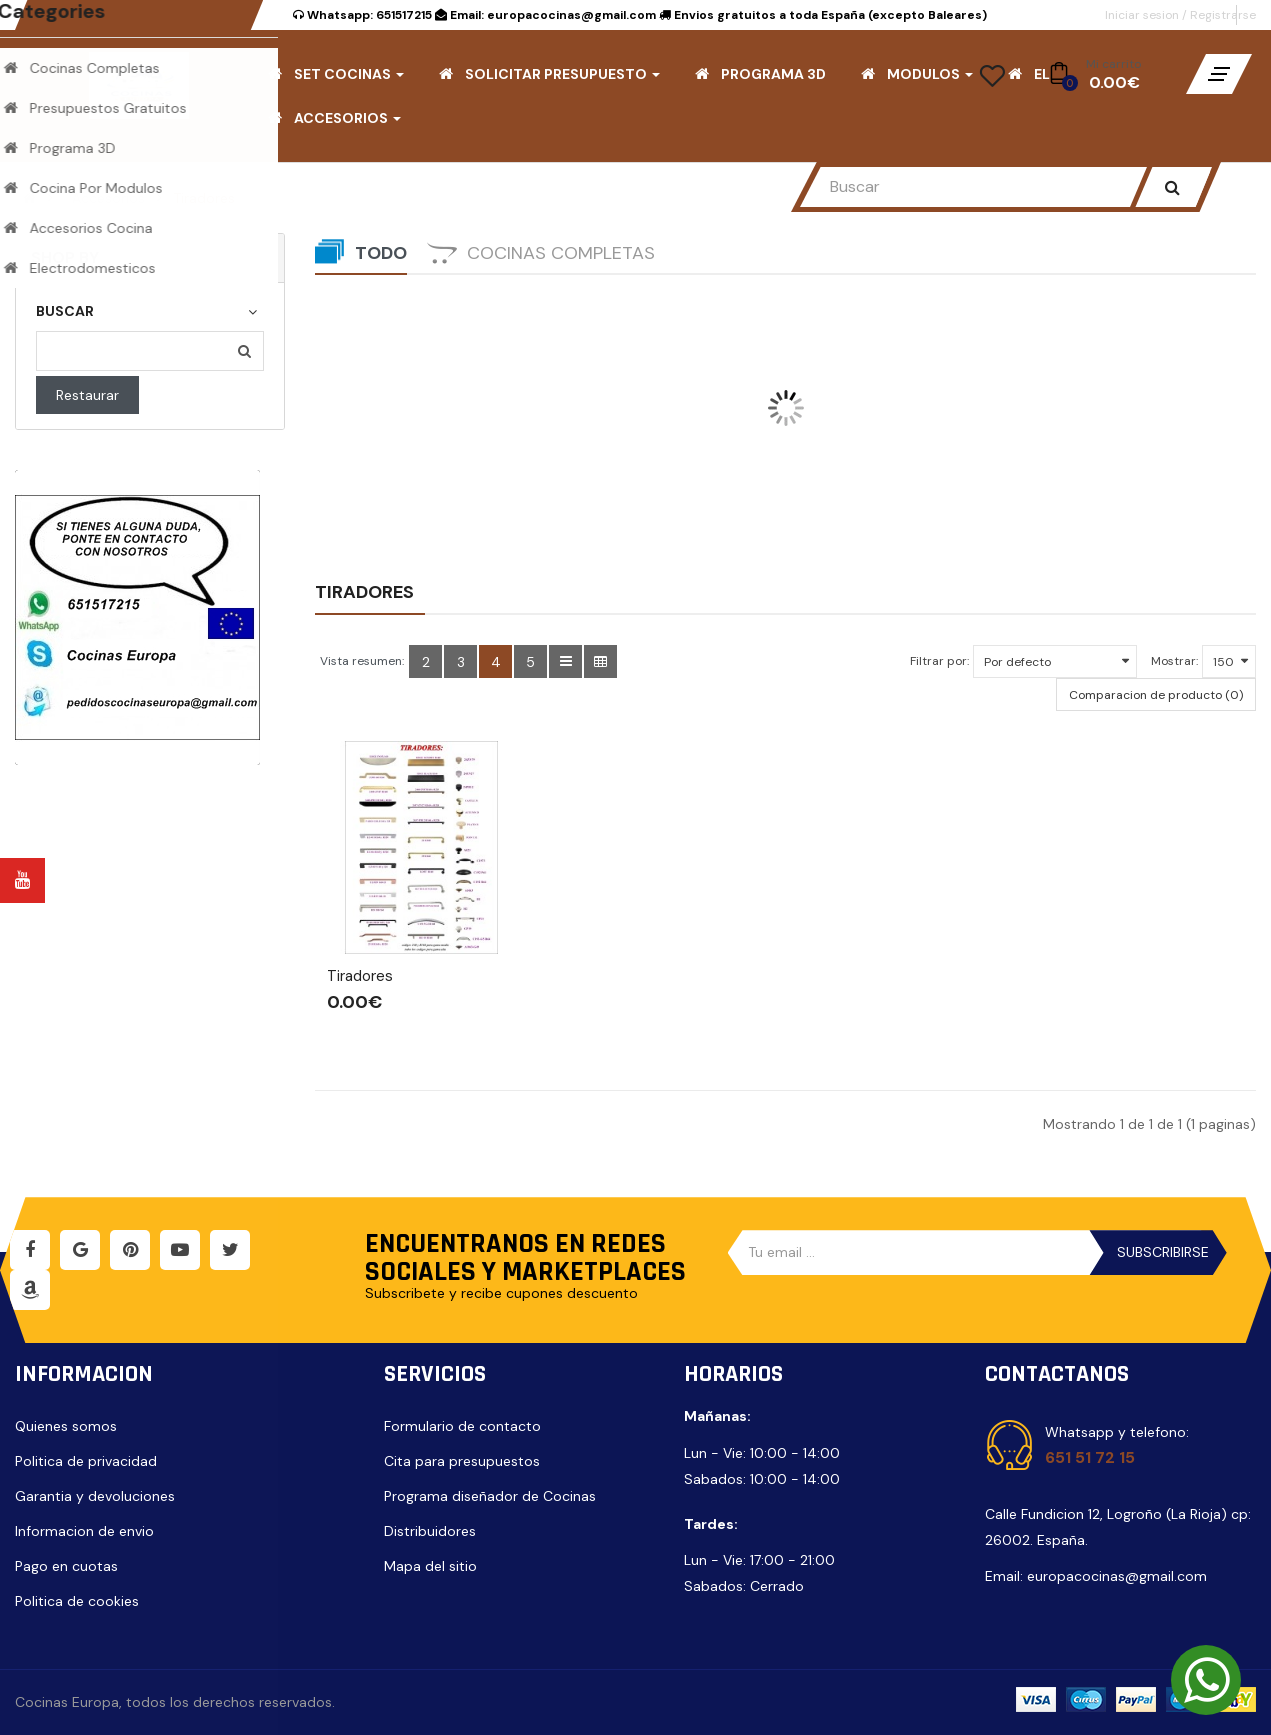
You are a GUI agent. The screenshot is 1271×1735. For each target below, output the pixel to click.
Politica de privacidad (86, 1461)
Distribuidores (430, 1531)
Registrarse (1223, 15)
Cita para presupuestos (462, 1461)
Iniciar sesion (1143, 15)
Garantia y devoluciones (95, 1496)
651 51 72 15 (1090, 1457)
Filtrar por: (939, 661)
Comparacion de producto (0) (1156, 695)
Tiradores (204, 198)
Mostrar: (1174, 661)
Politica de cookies (77, 1601)
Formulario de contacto (462, 1426)
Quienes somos (66, 1426)
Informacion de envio (84, 1531)
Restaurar (87, 395)
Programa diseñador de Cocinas (490, 1496)
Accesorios (108, 198)
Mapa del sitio (430, 1566)
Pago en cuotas (66, 1566)
